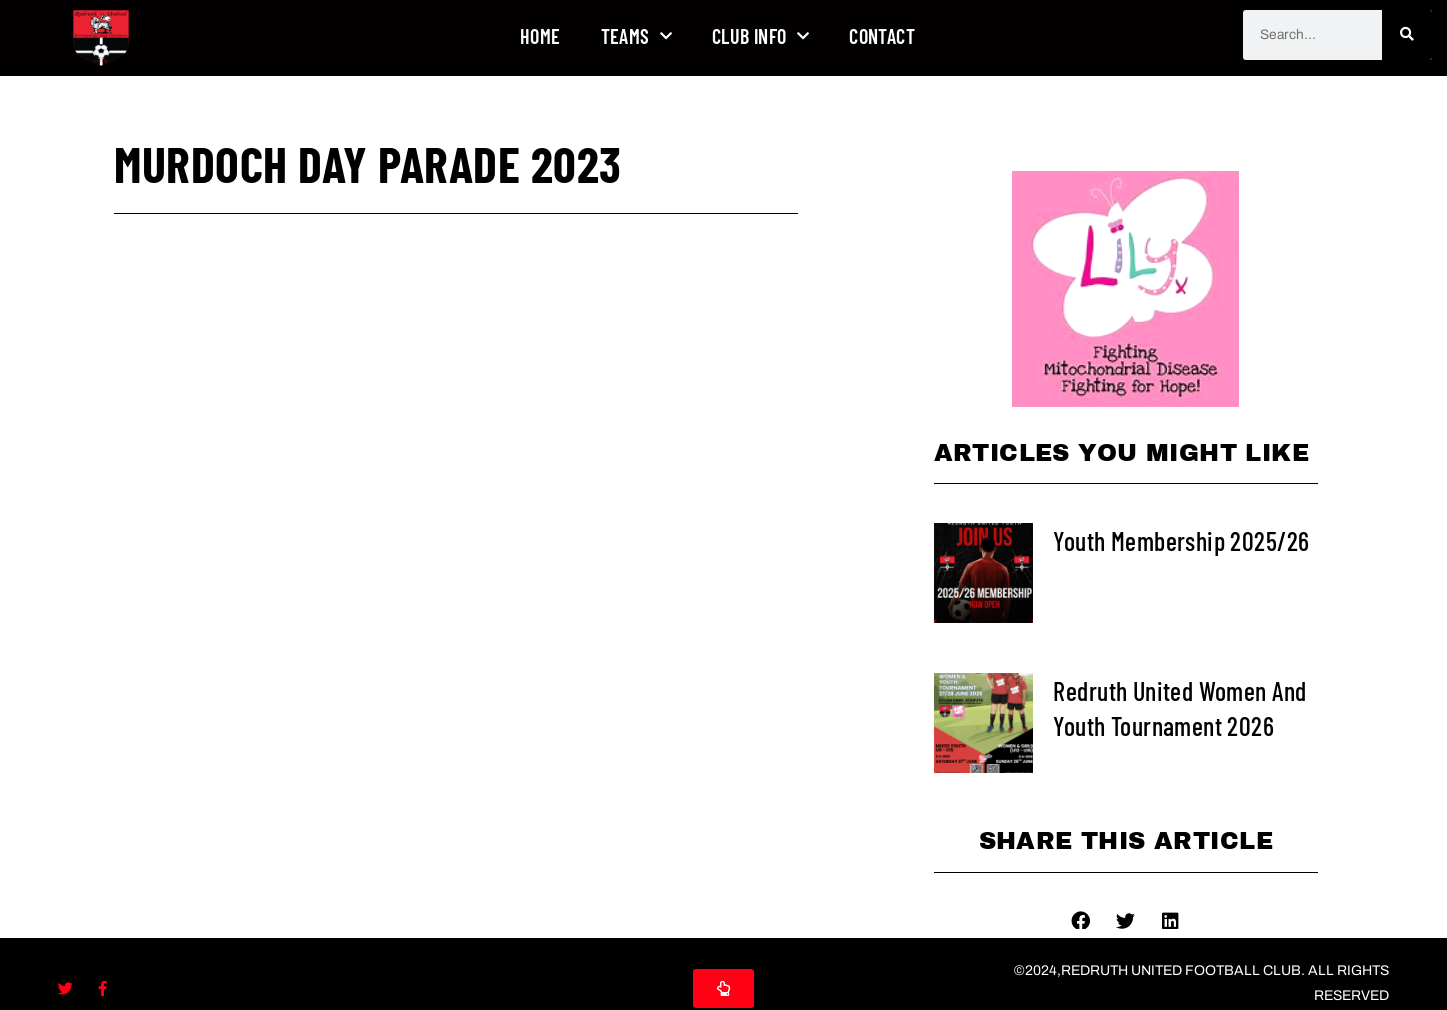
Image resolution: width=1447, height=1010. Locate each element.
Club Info (760, 36)
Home (540, 36)
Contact (882, 36)
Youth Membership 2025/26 (1181, 540)
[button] (1080, 920)
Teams (636, 36)
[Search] (1407, 35)
